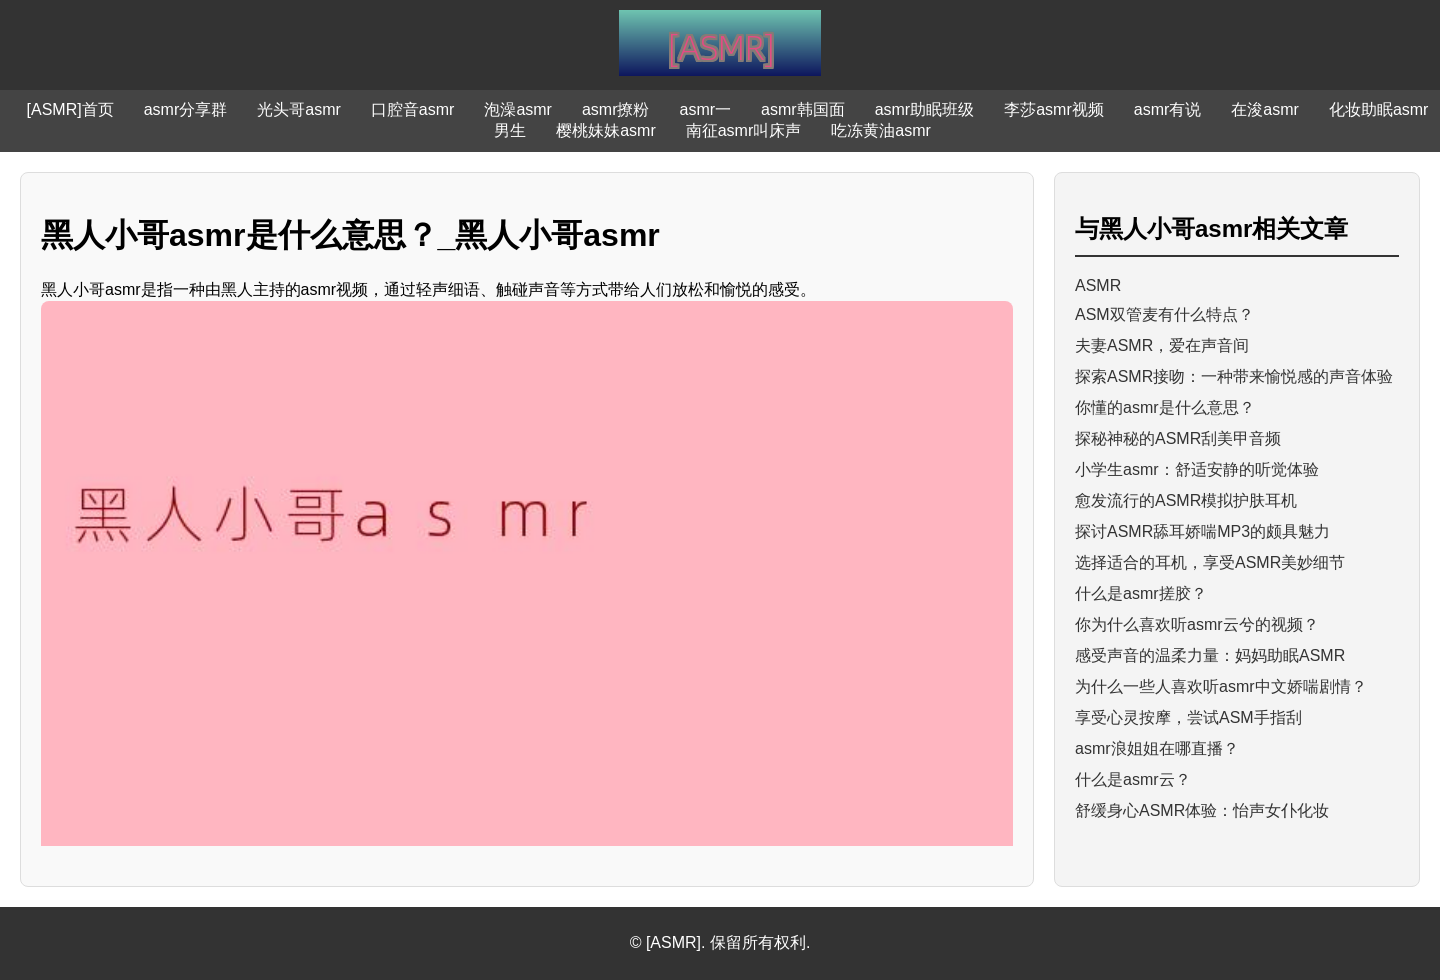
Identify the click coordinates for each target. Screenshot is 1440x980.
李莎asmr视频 (1054, 109)
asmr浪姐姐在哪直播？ (1157, 748)
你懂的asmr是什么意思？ (1165, 407)
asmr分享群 (186, 109)
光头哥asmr (299, 109)
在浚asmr (1265, 109)
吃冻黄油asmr (881, 130)
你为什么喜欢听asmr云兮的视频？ (1197, 624)
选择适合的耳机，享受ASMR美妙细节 (1210, 562)
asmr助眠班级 (925, 109)
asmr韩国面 (803, 109)
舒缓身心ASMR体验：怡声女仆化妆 (1202, 810)
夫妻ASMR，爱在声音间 (1162, 345)
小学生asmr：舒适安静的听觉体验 (1197, 469)
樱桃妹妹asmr (606, 130)
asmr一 (706, 109)
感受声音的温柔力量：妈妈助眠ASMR (1210, 655)
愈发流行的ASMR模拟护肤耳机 (1186, 500)
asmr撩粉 (616, 109)
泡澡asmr (518, 109)
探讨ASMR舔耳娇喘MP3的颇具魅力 (1202, 531)
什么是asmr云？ (1133, 779)
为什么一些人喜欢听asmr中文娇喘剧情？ (1221, 686)
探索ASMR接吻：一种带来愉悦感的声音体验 (1234, 376)
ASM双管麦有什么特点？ (1164, 314)
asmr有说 (1168, 109)
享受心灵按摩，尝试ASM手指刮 (1188, 717)
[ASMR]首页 (70, 109)
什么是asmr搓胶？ (1141, 593)
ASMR (1098, 285)
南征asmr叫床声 (744, 130)
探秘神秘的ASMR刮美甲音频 (1178, 438)
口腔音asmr (413, 109)
